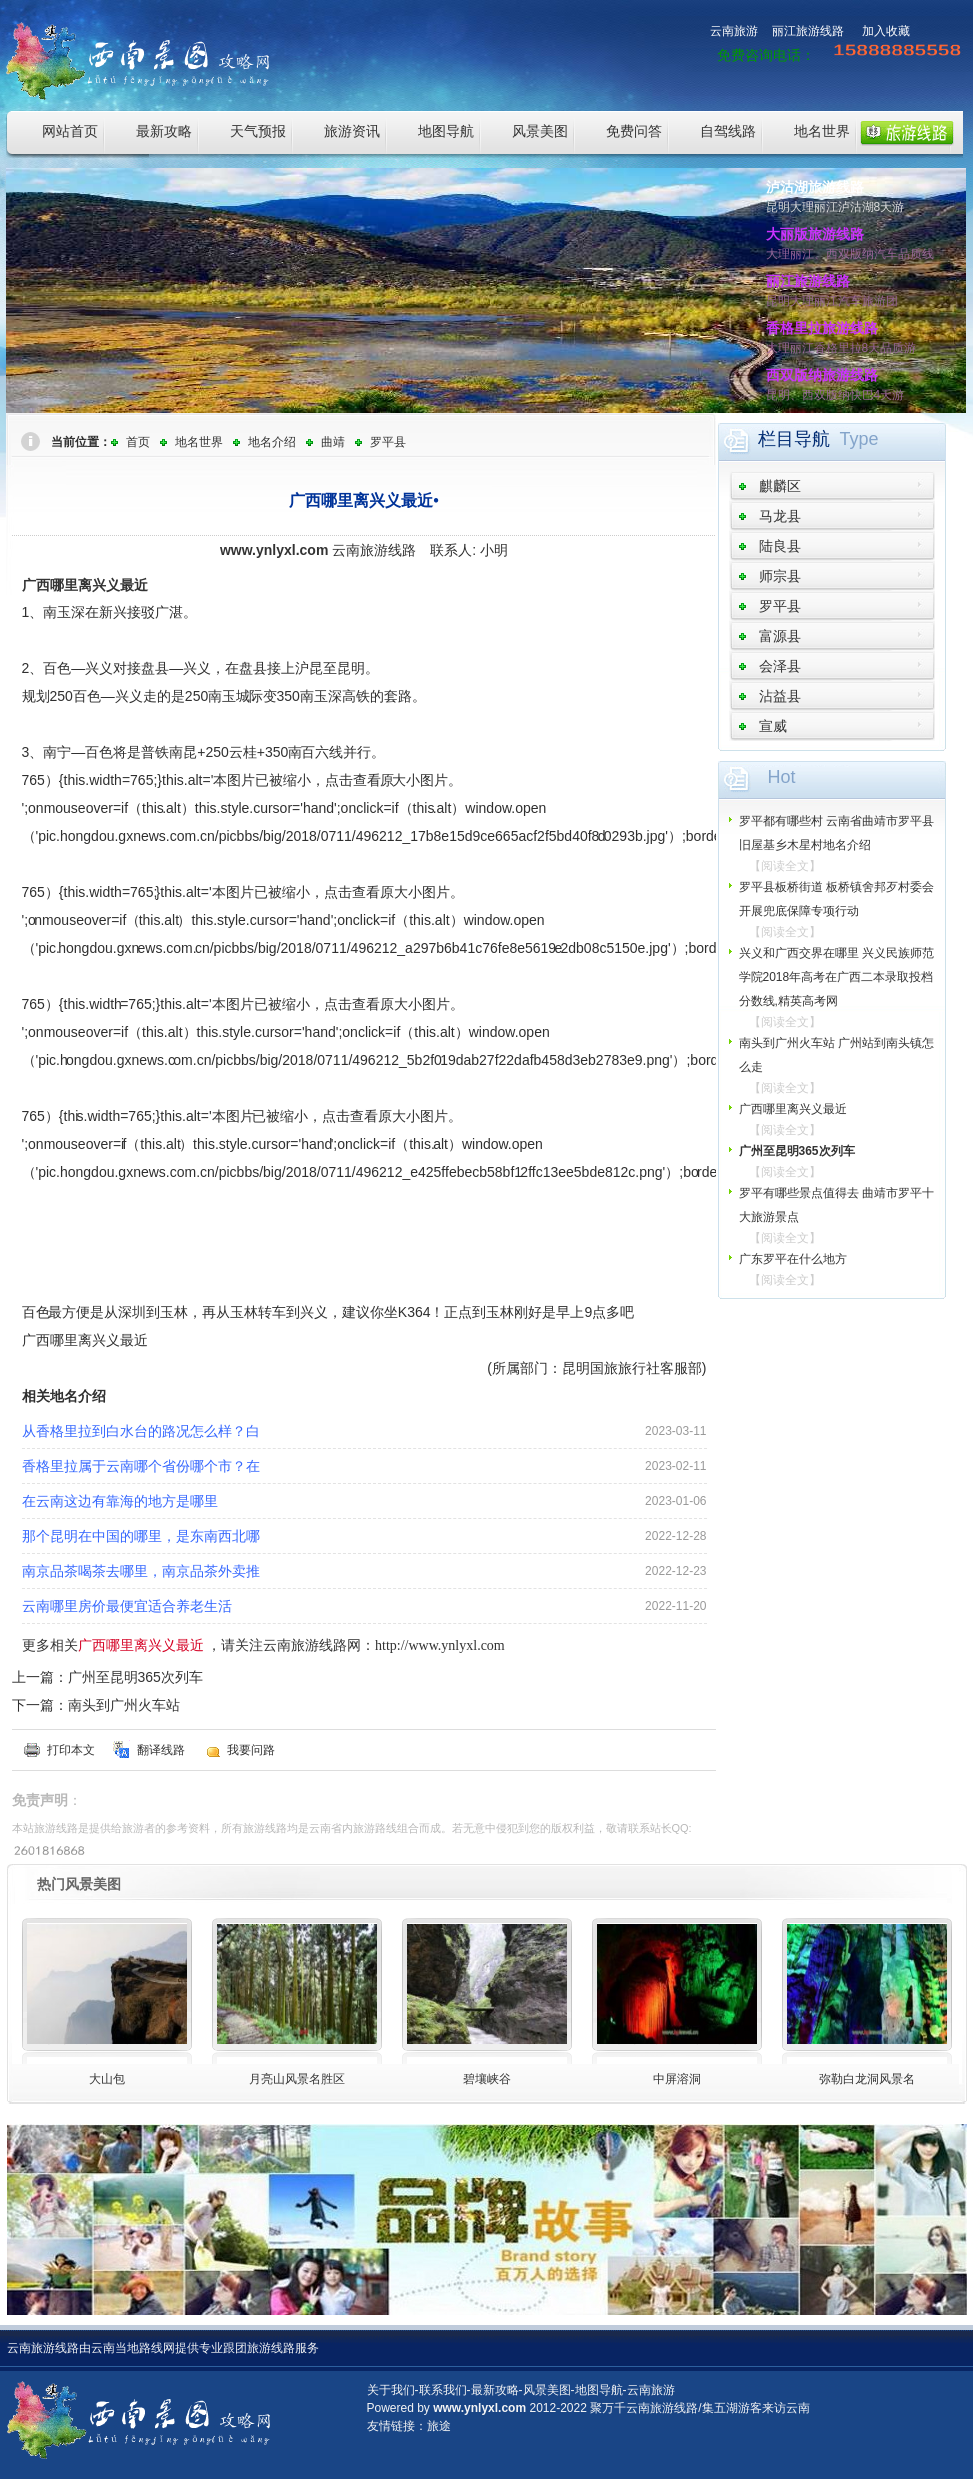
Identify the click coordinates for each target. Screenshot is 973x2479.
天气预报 (258, 131)
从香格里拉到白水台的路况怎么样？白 (141, 1431)
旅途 (439, 2426)
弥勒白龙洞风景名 (867, 2079)
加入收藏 (886, 31)
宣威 (773, 726)
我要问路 (251, 1750)
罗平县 (388, 442)
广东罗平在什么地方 (793, 1259)
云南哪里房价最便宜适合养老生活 (127, 1606)
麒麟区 (780, 486)
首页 (138, 442)
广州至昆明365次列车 (135, 1677)
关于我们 (391, 2390)
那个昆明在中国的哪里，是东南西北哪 (141, 1536)
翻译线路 (161, 1750)
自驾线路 (728, 131)
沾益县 (780, 696)
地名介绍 (272, 442)
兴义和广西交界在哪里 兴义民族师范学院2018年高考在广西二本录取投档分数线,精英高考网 (836, 977)
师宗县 (780, 576)
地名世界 (822, 131)
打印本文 (71, 1750)
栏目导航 (794, 439)
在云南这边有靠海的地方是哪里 (120, 1501)
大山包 (107, 2079)
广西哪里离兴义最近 (793, 1109)
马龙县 (780, 516)
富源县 (780, 636)
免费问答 (634, 131)
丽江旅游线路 (808, 31)
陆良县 (780, 546)
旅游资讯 (352, 131)
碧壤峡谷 (487, 2079)
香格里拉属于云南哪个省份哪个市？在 (141, 1466)
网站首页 (70, 131)
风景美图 (540, 131)
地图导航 (446, 131)
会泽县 (780, 666)
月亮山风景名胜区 (297, 2079)
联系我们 (443, 2390)
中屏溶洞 (677, 2079)
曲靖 (333, 442)
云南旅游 (734, 31)
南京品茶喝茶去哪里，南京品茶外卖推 (141, 1571)
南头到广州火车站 (124, 1705)
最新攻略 (164, 131)
